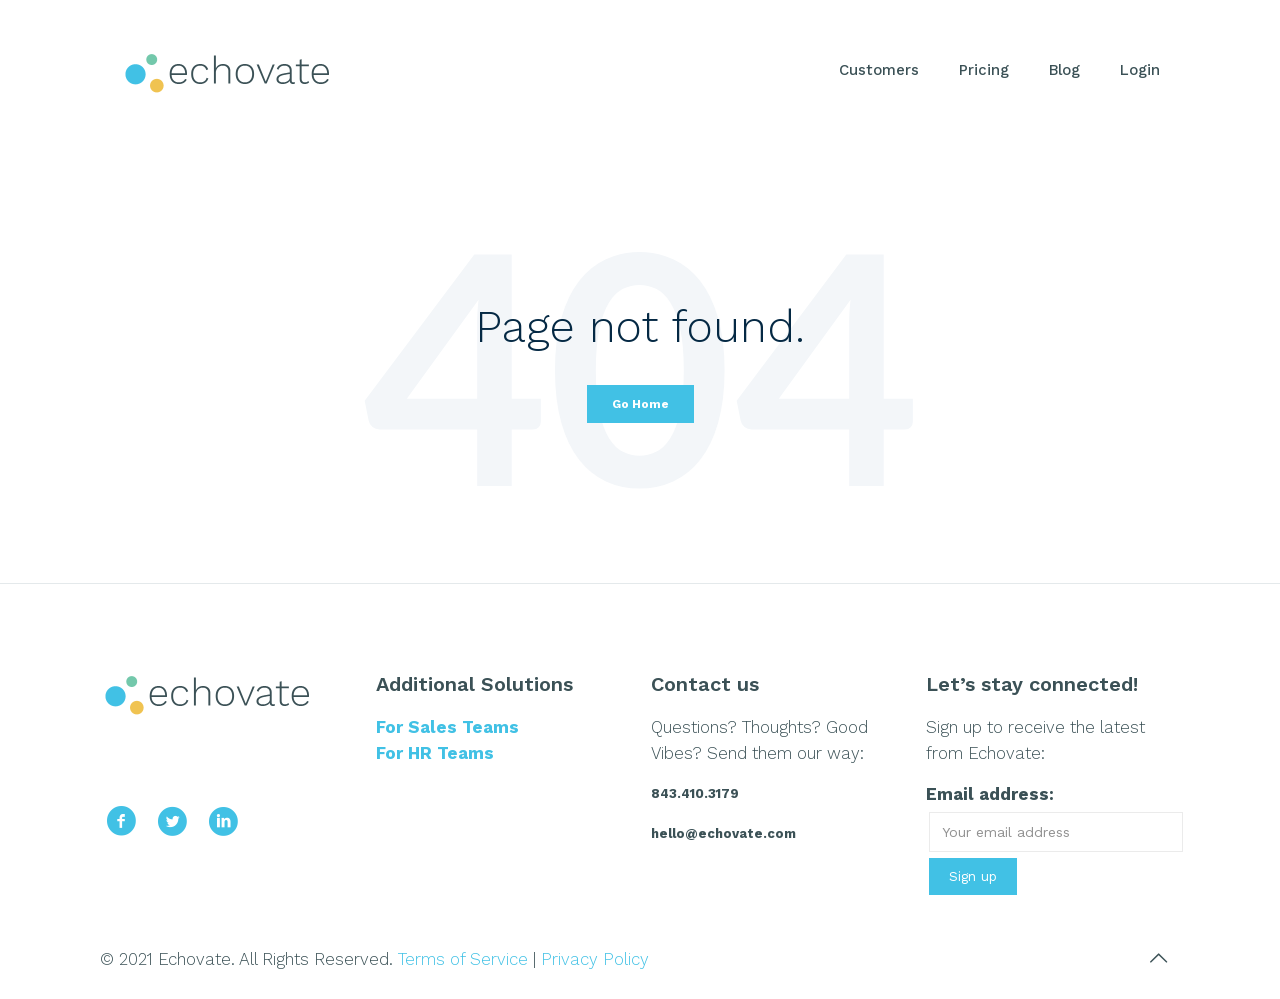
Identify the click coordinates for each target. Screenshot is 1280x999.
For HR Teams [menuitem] (435, 753)
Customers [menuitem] (879, 70)
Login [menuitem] (1140, 70)
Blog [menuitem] (1064, 70)
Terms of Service (463, 959)
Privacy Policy (595, 959)
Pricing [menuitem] (984, 70)
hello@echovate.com (723, 833)
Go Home (640, 404)
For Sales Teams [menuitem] (447, 727)
